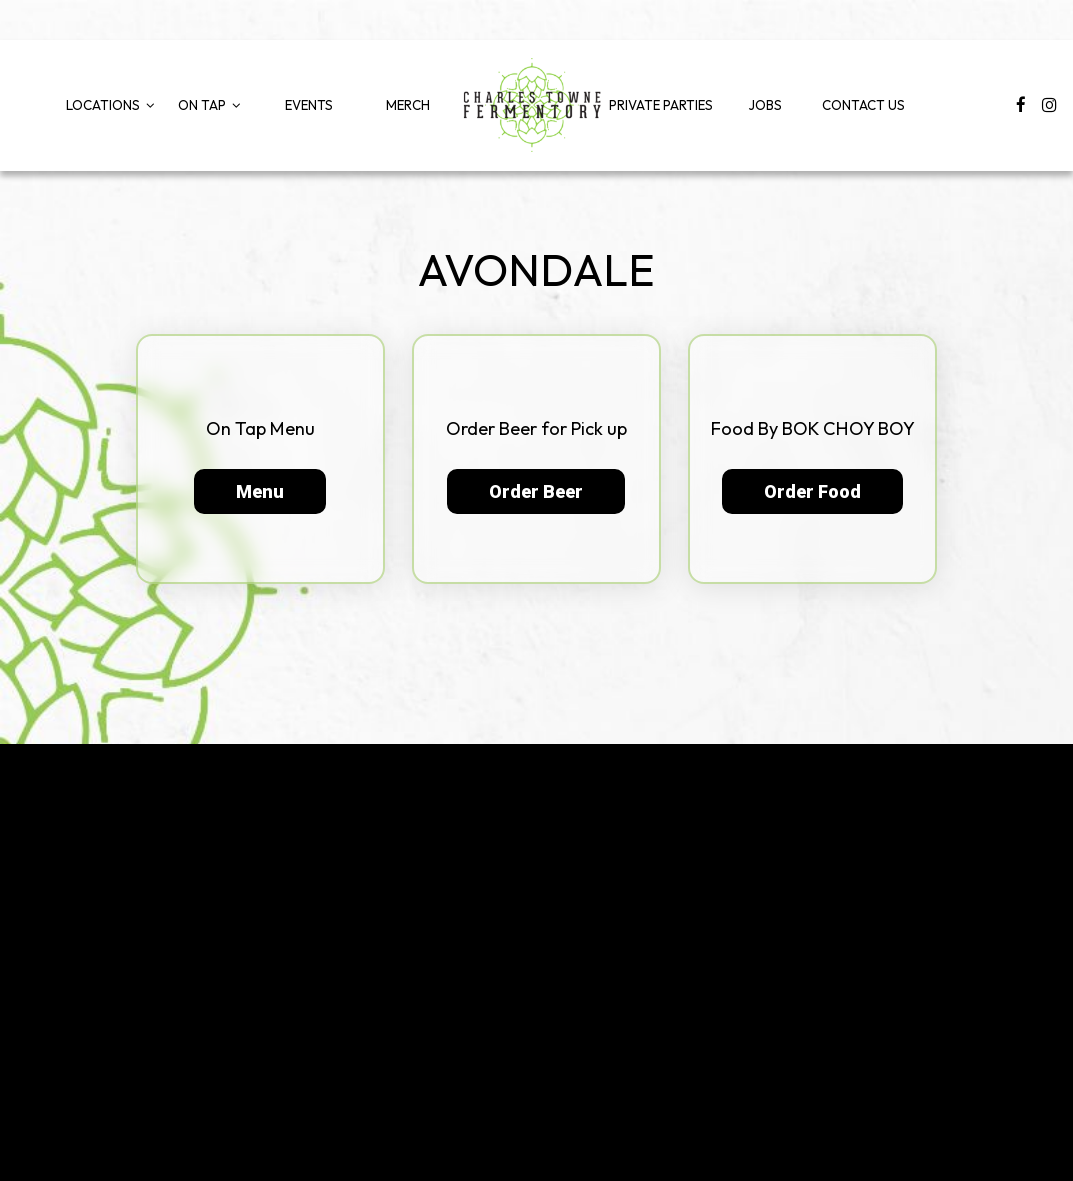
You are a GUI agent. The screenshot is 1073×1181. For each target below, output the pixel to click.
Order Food (812, 491)
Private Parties (661, 105)
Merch (408, 105)
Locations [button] (110, 105)
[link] (532, 105)
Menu (260, 491)
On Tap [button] (209, 105)
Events (309, 105)
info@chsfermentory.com (859, 1003)
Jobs (765, 105)
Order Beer (536, 491)
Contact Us (863, 105)
